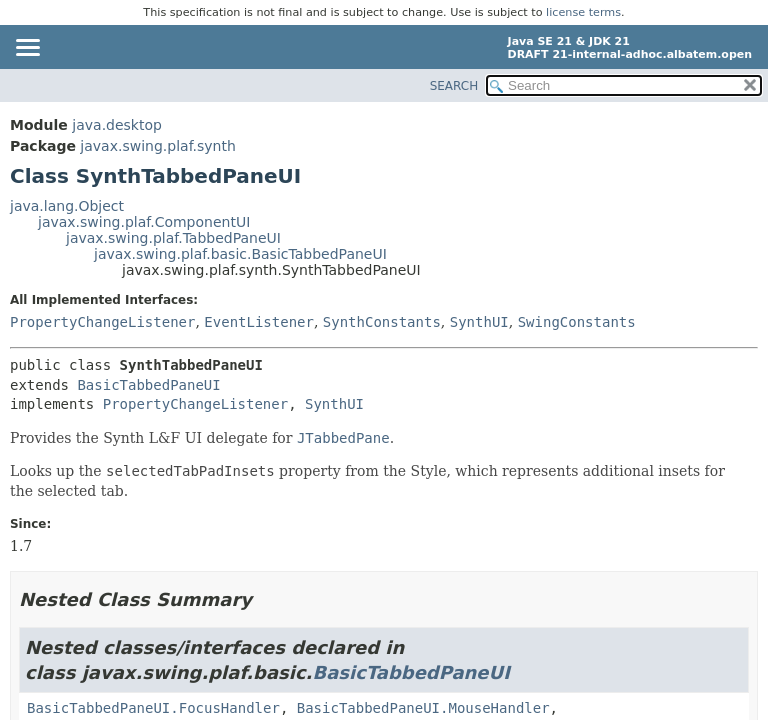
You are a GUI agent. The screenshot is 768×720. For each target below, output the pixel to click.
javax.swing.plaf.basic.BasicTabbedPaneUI (240, 254)
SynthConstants (382, 322)
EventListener (259, 322)
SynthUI (479, 322)
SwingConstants (577, 322)
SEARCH (454, 86)
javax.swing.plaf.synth (157, 146)
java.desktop (117, 125)
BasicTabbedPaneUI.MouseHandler (423, 708)
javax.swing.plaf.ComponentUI (144, 222)
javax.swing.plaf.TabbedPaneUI (173, 238)
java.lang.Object (67, 206)
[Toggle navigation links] (27, 49)
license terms (583, 12)
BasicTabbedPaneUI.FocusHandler (153, 708)
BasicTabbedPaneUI (148, 385)
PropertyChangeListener (102, 322)
